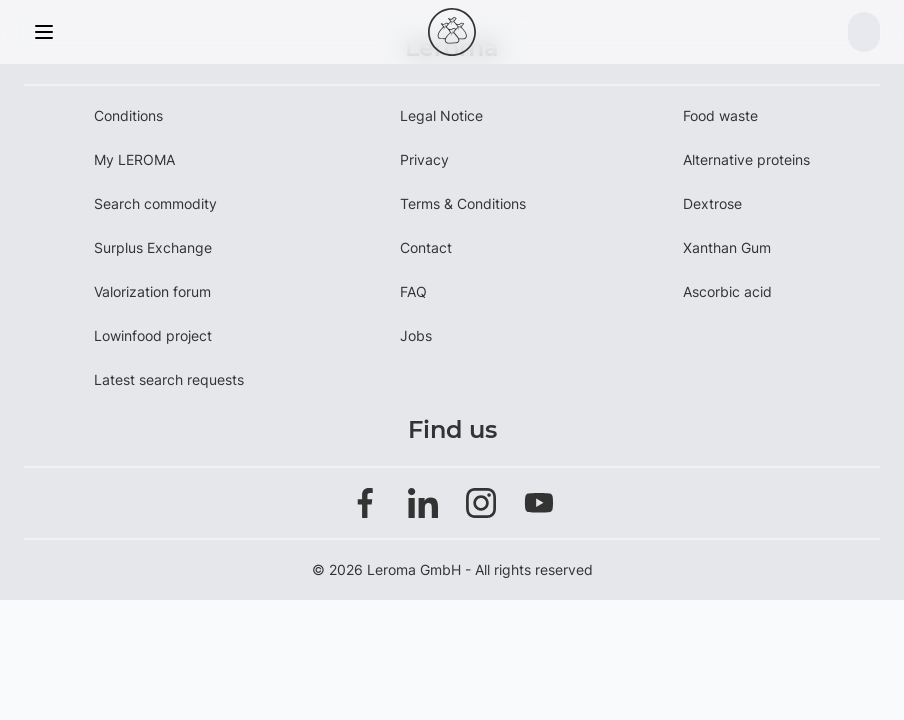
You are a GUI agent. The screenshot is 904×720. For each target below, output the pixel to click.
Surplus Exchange (153, 247)
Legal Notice (441, 115)
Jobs (416, 335)
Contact (426, 247)
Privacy (424, 159)
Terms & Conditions (463, 203)
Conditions (128, 115)
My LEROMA (134, 159)
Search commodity (155, 203)
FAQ (413, 291)
